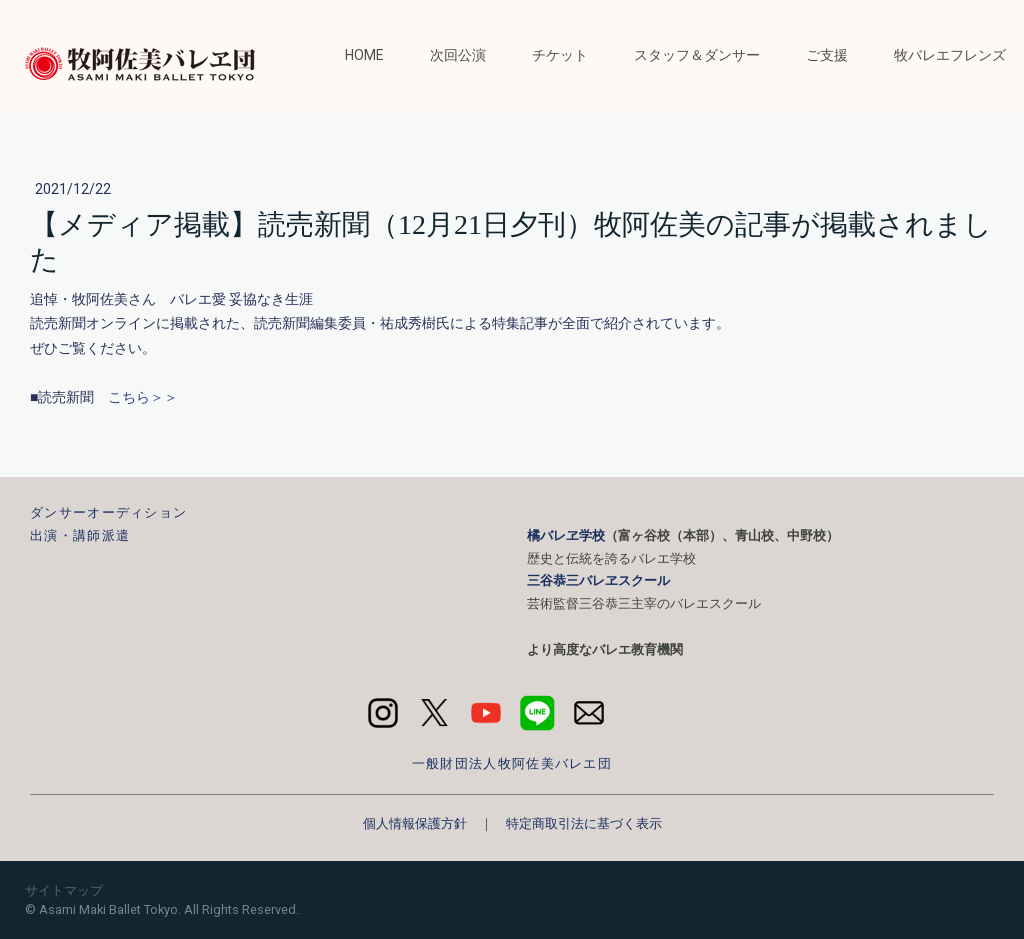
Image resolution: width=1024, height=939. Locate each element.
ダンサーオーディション (108, 512)
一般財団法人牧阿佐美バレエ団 (512, 763)
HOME (364, 55)
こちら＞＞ (143, 397)
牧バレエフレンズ (950, 55)
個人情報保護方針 (415, 823)
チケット (560, 55)
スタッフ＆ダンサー (697, 55)
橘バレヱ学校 (566, 535)
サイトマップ (64, 890)
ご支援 (827, 55)
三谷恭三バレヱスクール (598, 580)
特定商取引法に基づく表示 (584, 823)
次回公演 (458, 55)
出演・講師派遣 (80, 535)
